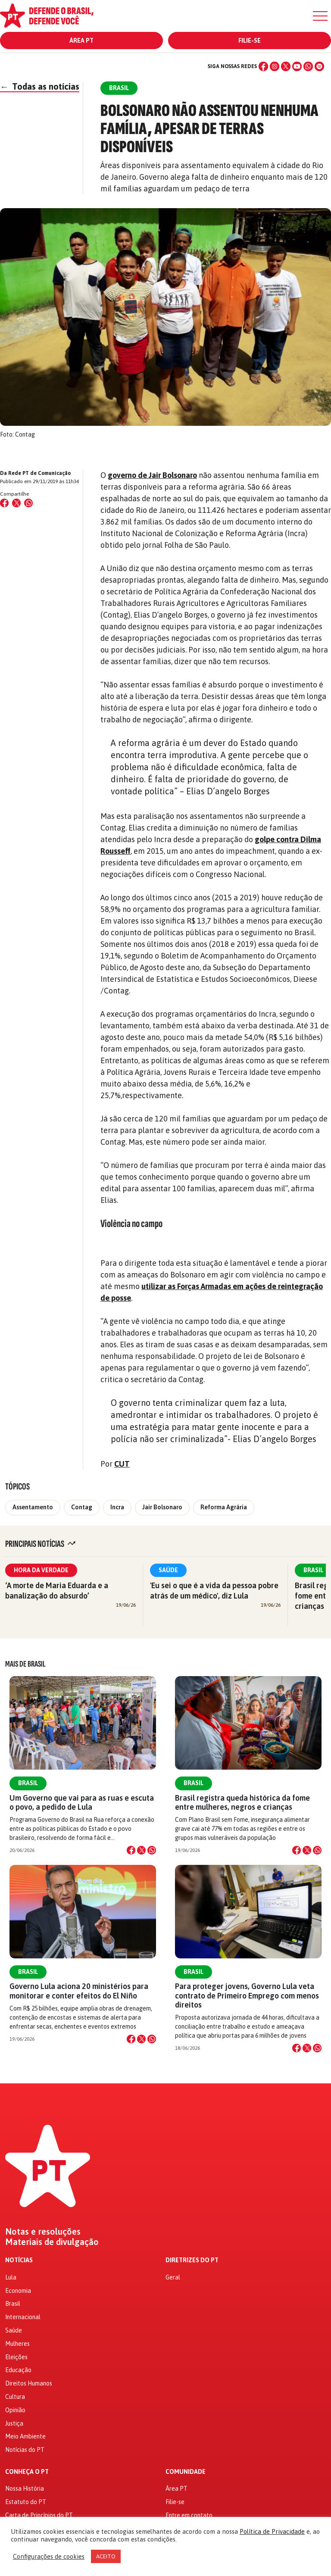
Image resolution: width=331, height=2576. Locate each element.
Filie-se (249, 40)
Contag (81, 1507)
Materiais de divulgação (52, 2242)
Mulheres (17, 2343)
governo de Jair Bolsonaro (152, 475)
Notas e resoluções (43, 2231)
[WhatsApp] (308, 66)
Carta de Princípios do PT (39, 2515)
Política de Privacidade (272, 2531)
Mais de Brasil (25, 1664)
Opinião (15, 2410)
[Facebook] (263, 66)
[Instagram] (274, 66)
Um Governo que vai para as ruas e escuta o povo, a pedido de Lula (81, 1802)
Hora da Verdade (41, 1570)
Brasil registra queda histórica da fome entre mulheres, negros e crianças (242, 1802)
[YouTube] (297, 66)
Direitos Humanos (28, 2383)
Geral (173, 2277)
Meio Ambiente (25, 2436)
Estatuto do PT (25, 2501)
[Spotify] (319, 66)
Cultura (15, 2396)
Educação (18, 2370)
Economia (18, 2290)
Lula (10, 2277)
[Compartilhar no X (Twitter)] (16, 503)
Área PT (81, 40)
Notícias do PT (24, 2449)
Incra (117, 1507)
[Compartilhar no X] (141, 1850)
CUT (122, 1463)
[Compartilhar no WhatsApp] (28, 503)
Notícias (19, 2260)
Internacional (23, 2317)
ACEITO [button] (106, 2556)
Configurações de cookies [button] (48, 2556)
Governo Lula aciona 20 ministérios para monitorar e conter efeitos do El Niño (78, 1991)
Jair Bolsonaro (162, 1507)
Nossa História (24, 2488)
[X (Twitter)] (285, 66)
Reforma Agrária (223, 1507)
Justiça (14, 2423)
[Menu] (320, 16)
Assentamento (32, 1507)
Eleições (16, 2357)
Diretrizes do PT (192, 2260)
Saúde (168, 1570)
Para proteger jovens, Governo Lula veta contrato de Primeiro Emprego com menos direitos (247, 1995)
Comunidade (186, 2472)
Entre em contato (189, 2515)
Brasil (28, 1783)
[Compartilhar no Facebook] (4, 503)
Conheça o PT (27, 2472)
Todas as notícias (39, 86)
